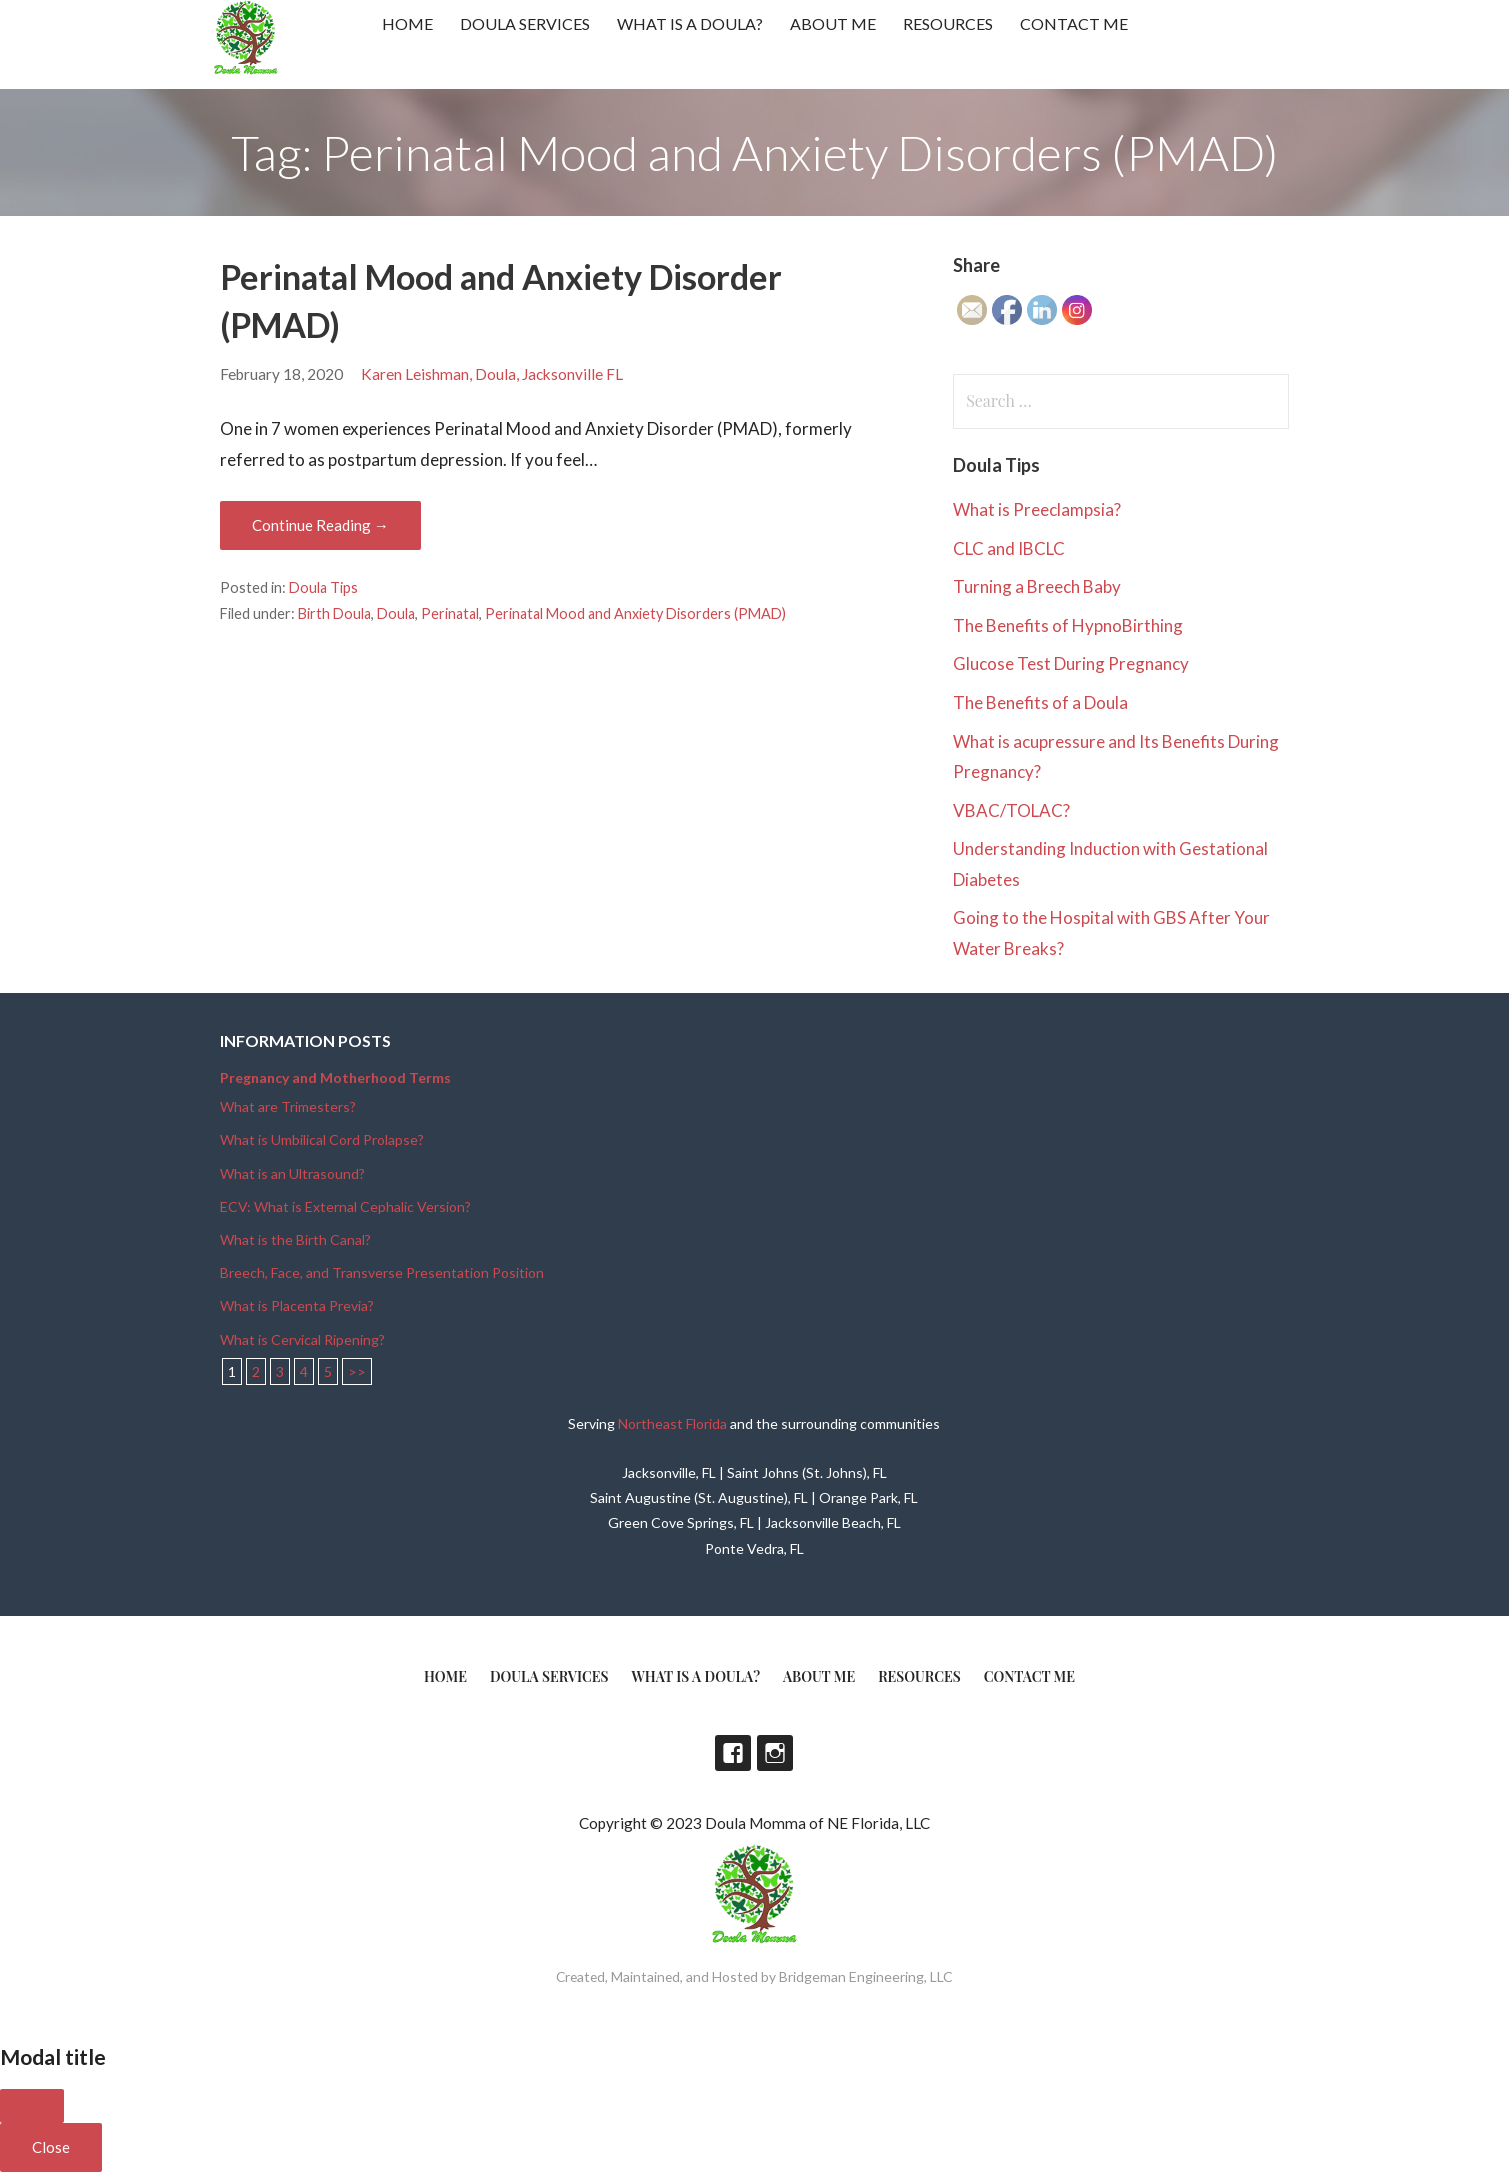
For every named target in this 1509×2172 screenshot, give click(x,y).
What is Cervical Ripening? (302, 1339)
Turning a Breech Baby (1037, 586)
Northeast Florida (672, 1423)
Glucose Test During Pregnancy (1071, 663)
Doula (396, 613)
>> (357, 1371)
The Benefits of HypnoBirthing (1068, 625)
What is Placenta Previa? (297, 1305)
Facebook (733, 1753)
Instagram (775, 1753)
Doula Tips (323, 587)
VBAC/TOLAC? (1011, 810)
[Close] (32, 2106)
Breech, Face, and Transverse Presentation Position (382, 1272)
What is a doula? (690, 23)
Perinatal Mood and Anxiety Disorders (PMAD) (635, 613)
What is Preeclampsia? (1037, 509)
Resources (948, 23)
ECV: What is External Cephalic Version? (345, 1206)
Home (407, 23)
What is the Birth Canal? (295, 1239)
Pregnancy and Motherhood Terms (335, 1077)
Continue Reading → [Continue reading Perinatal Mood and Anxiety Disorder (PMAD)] (320, 525)
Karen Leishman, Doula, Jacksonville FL (492, 374)
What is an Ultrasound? (292, 1173)
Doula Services (525, 23)
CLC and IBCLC (1009, 548)
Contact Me (1074, 23)
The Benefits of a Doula (1040, 702)
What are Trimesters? (288, 1106)
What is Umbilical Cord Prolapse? (322, 1139)
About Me (833, 23)
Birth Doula (334, 613)
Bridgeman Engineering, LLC (866, 1976)
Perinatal (450, 613)
